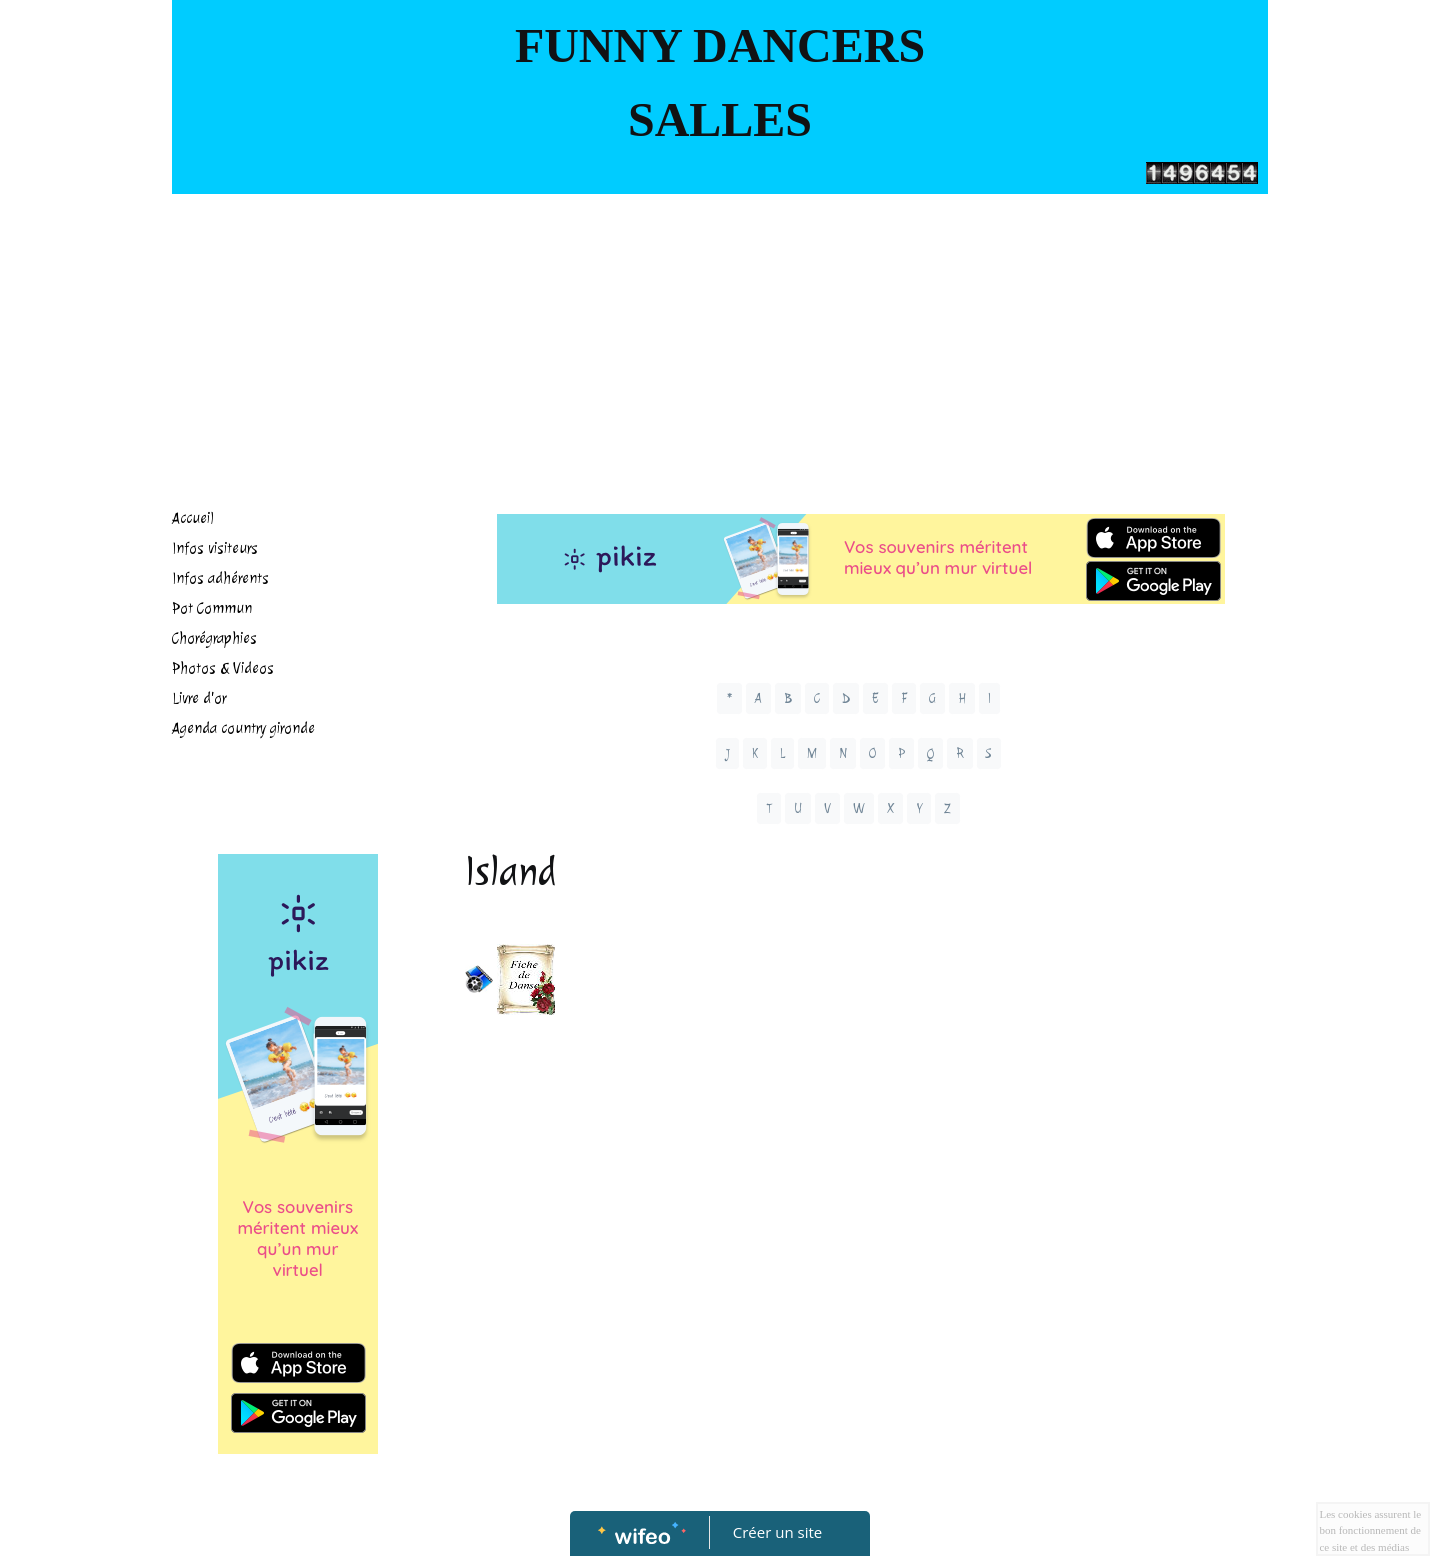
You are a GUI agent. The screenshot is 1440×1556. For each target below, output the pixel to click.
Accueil (193, 518)
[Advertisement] (720, 344)
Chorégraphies (214, 638)
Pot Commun (212, 608)
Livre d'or (199, 698)
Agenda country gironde (243, 728)
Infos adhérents (220, 578)
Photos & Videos (223, 668)
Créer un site (777, 1532)
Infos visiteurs (215, 548)
